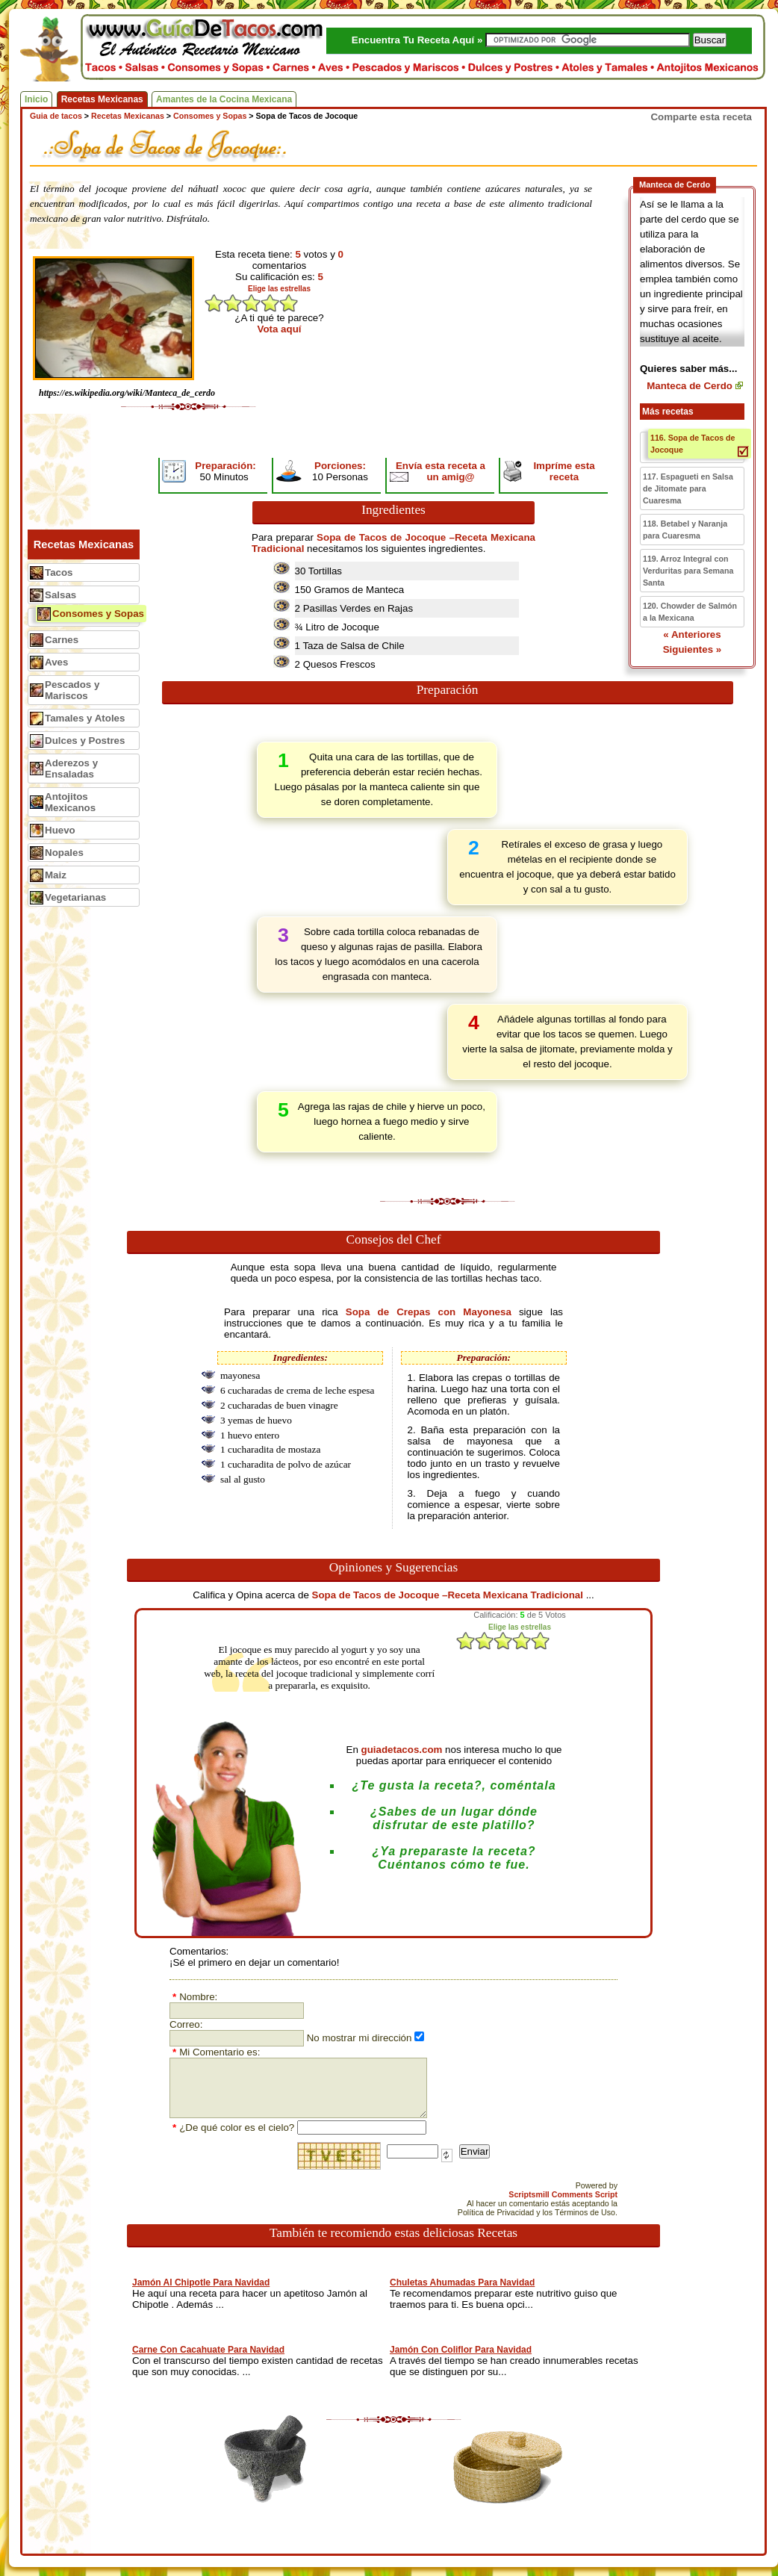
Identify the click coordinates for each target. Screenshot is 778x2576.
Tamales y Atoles (85, 718)
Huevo (60, 830)
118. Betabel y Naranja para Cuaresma (685, 529)
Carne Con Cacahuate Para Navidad (208, 2349)
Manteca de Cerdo (689, 385)
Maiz (55, 875)
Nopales (64, 852)
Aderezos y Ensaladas (71, 768)
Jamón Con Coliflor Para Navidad (461, 2349)
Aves (56, 662)
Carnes (61, 639)
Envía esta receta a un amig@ (440, 471)
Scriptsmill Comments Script (562, 2194)
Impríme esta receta (563, 471)
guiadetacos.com (402, 1749)
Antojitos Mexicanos (70, 802)
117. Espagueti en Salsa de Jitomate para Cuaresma (688, 488)
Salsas (60, 594)
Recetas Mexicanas (102, 99)
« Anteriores (692, 634)
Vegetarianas (75, 897)
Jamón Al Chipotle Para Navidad (201, 2282)
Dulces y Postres (85, 740)
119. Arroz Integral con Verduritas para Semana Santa (688, 570)
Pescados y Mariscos (72, 690)
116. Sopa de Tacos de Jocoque (692, 443)
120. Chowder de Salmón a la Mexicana (690, 611)
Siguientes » (692, 649)
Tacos (59, 572)
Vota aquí (280, 329)
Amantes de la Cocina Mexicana (224, 99)
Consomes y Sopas (98, 613)
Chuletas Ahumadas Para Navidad (462, 2282)
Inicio (36, 99)
